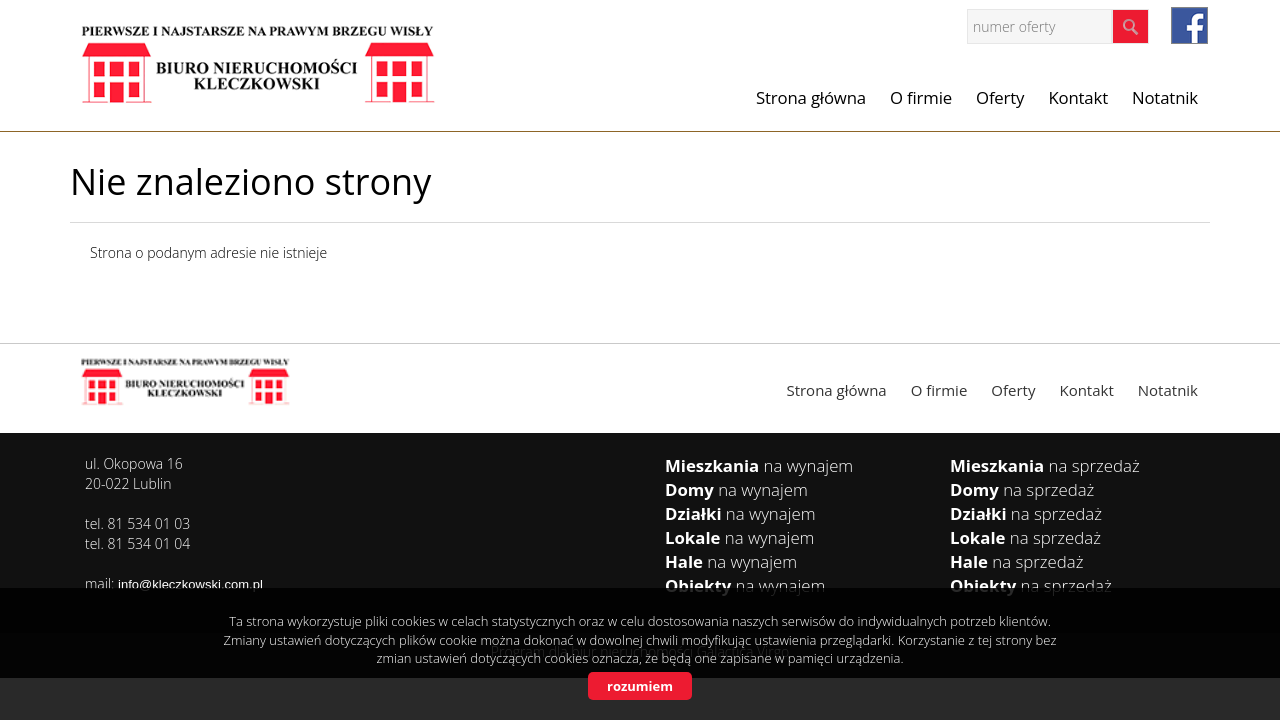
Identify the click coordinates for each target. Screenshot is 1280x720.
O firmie (921, 97)
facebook (1189, 25)
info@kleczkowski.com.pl (190, 584)
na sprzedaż (1045, 465)
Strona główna (811, 97)
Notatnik (1165, 97)
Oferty (1000, 97)
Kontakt (1078, 97)
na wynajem (759, 465)
